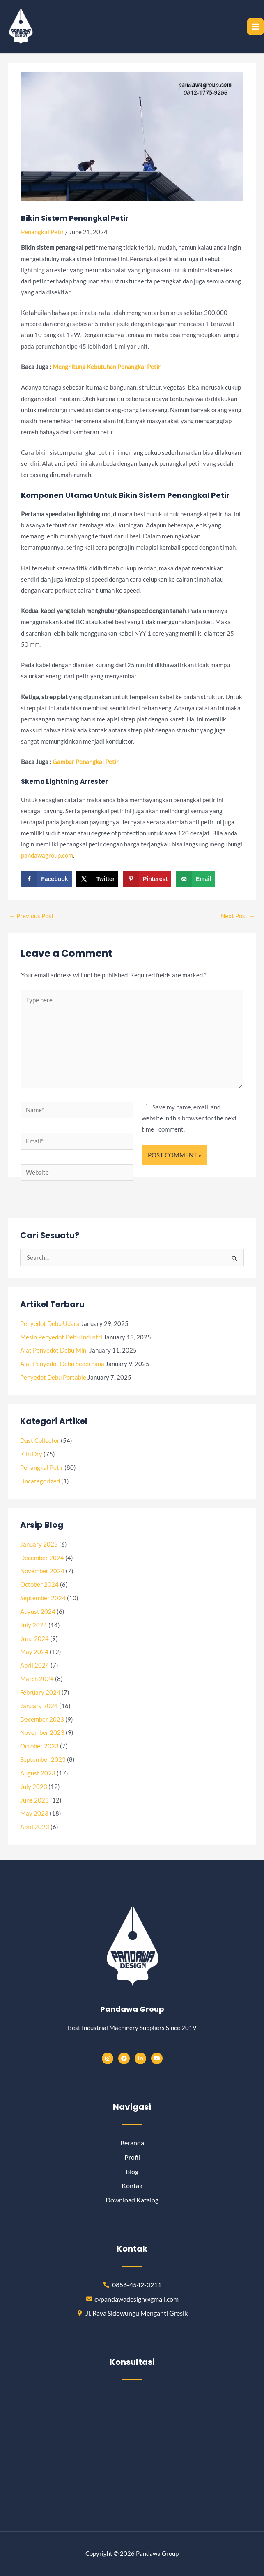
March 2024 (37, 1678)
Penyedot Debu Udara (50, 1323)
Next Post (237, 916)
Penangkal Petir (42, 231)
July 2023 (33, 1786)
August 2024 (37, 1611)
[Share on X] (97, 879)
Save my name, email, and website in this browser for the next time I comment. (189, 1118)
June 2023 (34, 1800)
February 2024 (40, 1692)
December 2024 (42, 1557)
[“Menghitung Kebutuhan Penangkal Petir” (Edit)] (107, 366)
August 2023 (37, 1773)
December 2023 (42, 1719)
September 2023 (43, 1759)
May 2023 (34, 1813)
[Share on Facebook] (46, 879)
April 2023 (34, 1826)
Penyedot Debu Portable (53, 1377)
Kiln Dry (31, 1454)
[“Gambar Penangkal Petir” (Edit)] (86, 761)
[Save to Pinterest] (147, 879)
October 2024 (39, 1584)
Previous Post (31, 916)
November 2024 (42, 1571)
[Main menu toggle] (255, 26)
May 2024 (34, 1651)
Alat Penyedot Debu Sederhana (62, 1363)
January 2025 (39, 1544)
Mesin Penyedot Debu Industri (61, 1337)
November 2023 (42, 1732)
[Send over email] (195, 879)
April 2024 (34, 1665)
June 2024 (34, 1638)
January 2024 (39, 1705)
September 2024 (43, 1598)
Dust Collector (40, 1440)
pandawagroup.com (47, 855)
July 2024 (33, 1625)
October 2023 (39, 1746)
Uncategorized (40, 1481)
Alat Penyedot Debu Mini (54, 1350)
